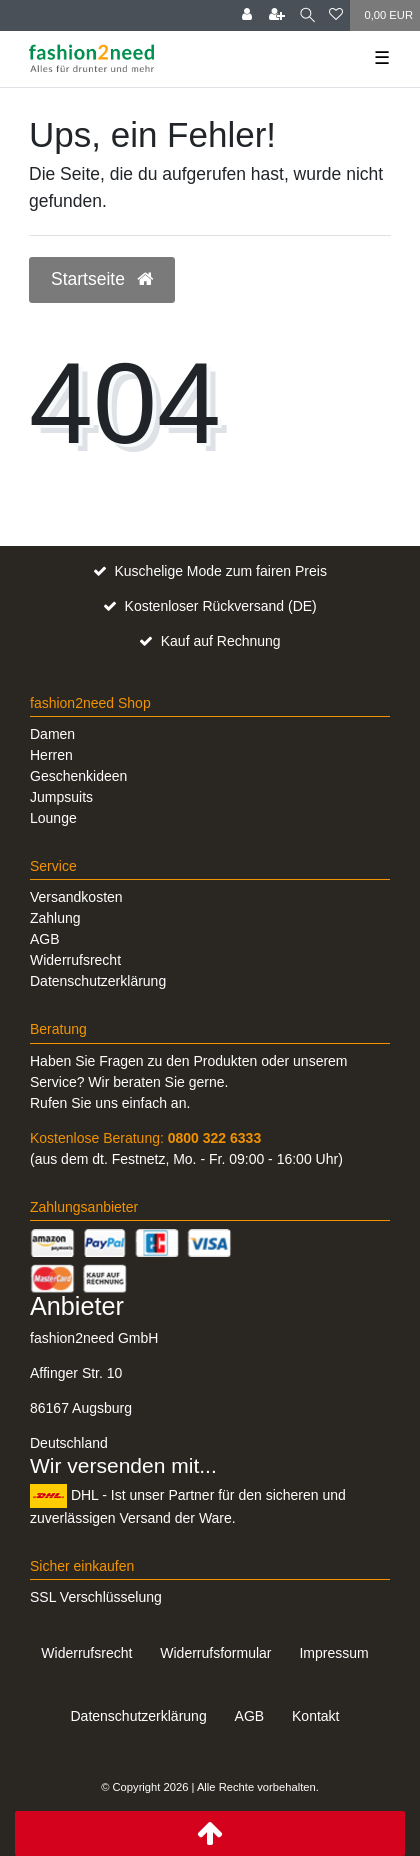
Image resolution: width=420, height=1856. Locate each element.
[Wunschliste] (336, 15)
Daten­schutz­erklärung (138, 1716)
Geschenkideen (78, 776)
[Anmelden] (247, 15)
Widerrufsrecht (75, 960)
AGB (45, 939)
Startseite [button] (102, 279)
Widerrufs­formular (215, 1653)
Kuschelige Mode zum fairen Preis (220, 571)
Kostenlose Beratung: (145, 1138)
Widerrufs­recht (86, 1653)
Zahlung (55, 918)
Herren (51, 755)
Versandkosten (76, 897)
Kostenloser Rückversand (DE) (221, 606)
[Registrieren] (277, 15)
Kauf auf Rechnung (221, 641)
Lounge (53, 818)
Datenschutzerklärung (98, 981)
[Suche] (307, 15)
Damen (52, 734)
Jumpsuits (61, 797)
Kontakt (315, 1716)
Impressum (333, 1653)
